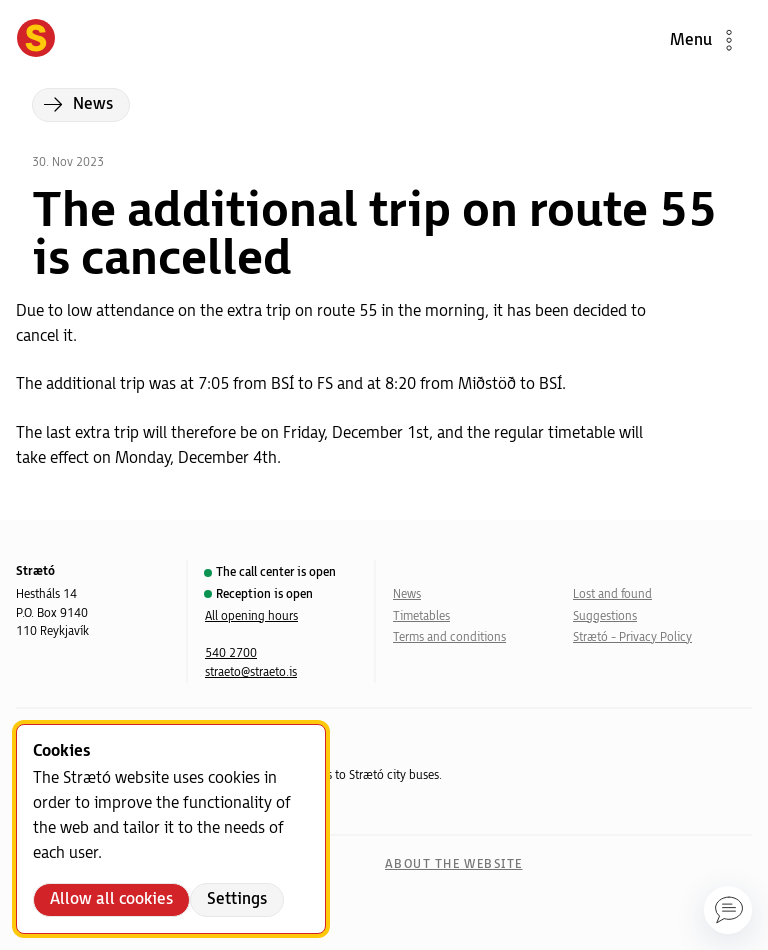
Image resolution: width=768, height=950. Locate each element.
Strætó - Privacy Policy (632, 637)
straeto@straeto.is (251, 672)
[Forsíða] (36, 40)
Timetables (421, 616)
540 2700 (231, 653)
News (407, 594)
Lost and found (612, 594)
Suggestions (605, 616)
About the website (453, 864)
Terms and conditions (449, 637)
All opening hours (251, 616)
